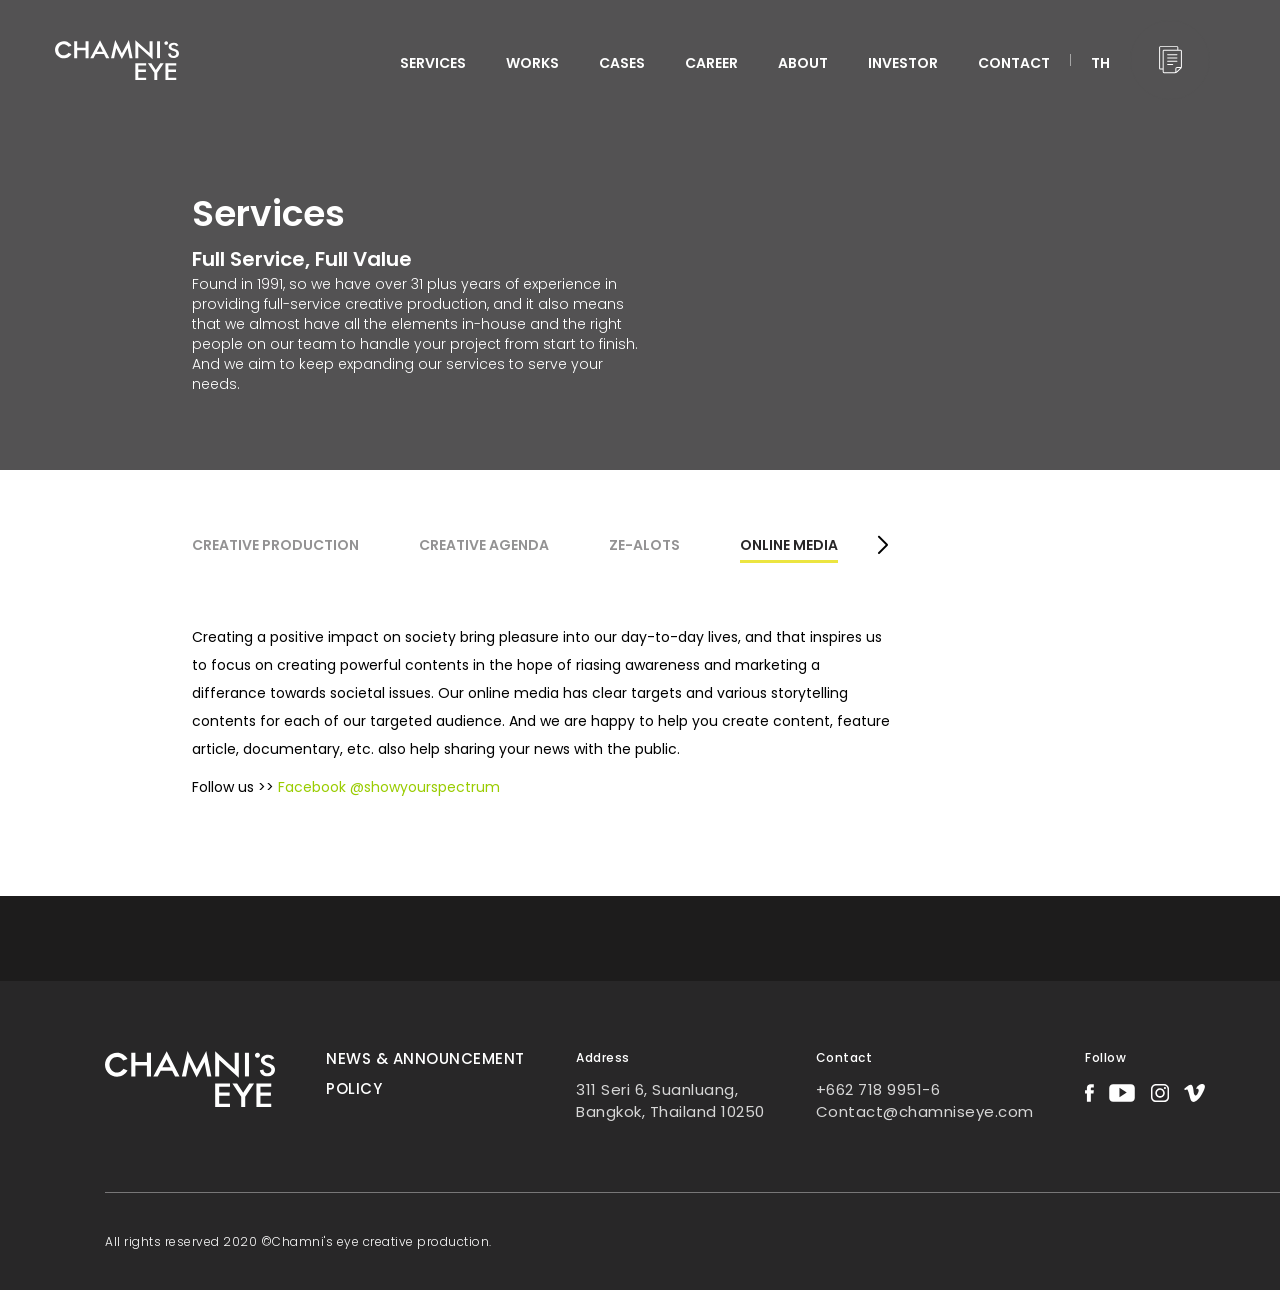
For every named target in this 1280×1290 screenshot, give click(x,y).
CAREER (711, 63)
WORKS (532, 63)
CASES (622, 63)
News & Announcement (425, 1058)
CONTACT (1014, 63)
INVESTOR (903, 63)
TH (1100, 63)
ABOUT (803, 63)
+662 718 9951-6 (878, 1089)
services (433, 63)
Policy (354, 1088)
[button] (882, 547)
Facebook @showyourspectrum (389, 787)
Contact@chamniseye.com (925, 1111)
